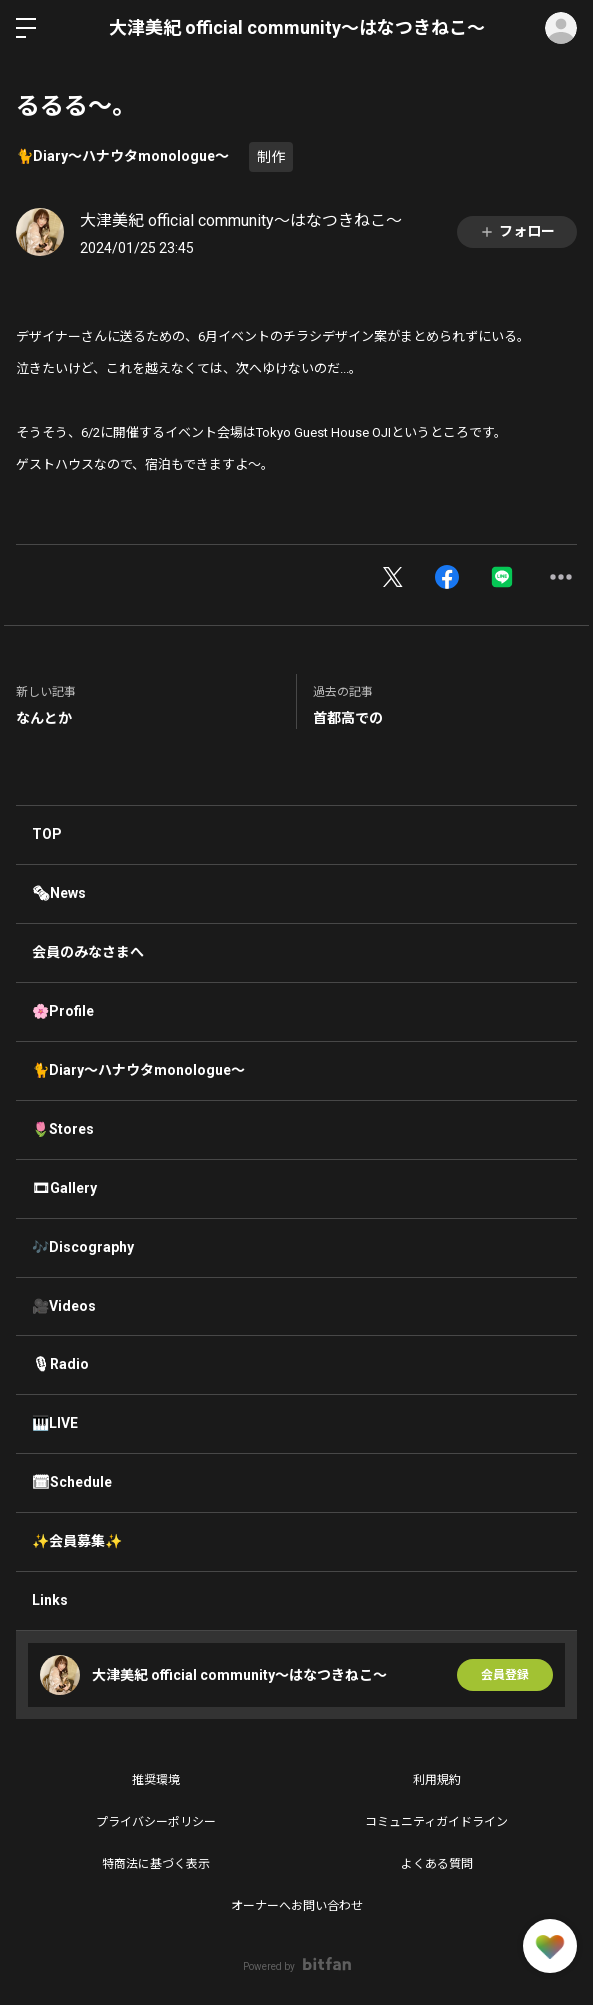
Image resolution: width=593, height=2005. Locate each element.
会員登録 (505, 1675)
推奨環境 (156, 1780)
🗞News (59, 893)
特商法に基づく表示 (156, 1864)
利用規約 (437, 1780)
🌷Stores (63, 1129)
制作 (271, 157)
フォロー (517, 231)
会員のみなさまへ (88, 952)
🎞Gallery (64, 1188)
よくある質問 (437, 1864)
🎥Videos (64, 1306)
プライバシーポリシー (156, 1822)
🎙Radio (60, 1364)
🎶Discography (83, 1247)
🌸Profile (63, 1011)
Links (50, 1600)
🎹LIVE (55, 1423)
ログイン (561, 28)
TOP (47, 834)
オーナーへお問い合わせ (297, 1906)
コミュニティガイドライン (436, 1822)
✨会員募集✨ (77, 1541)
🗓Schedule (72, 1482)
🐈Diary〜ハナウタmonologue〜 (122, 156)
